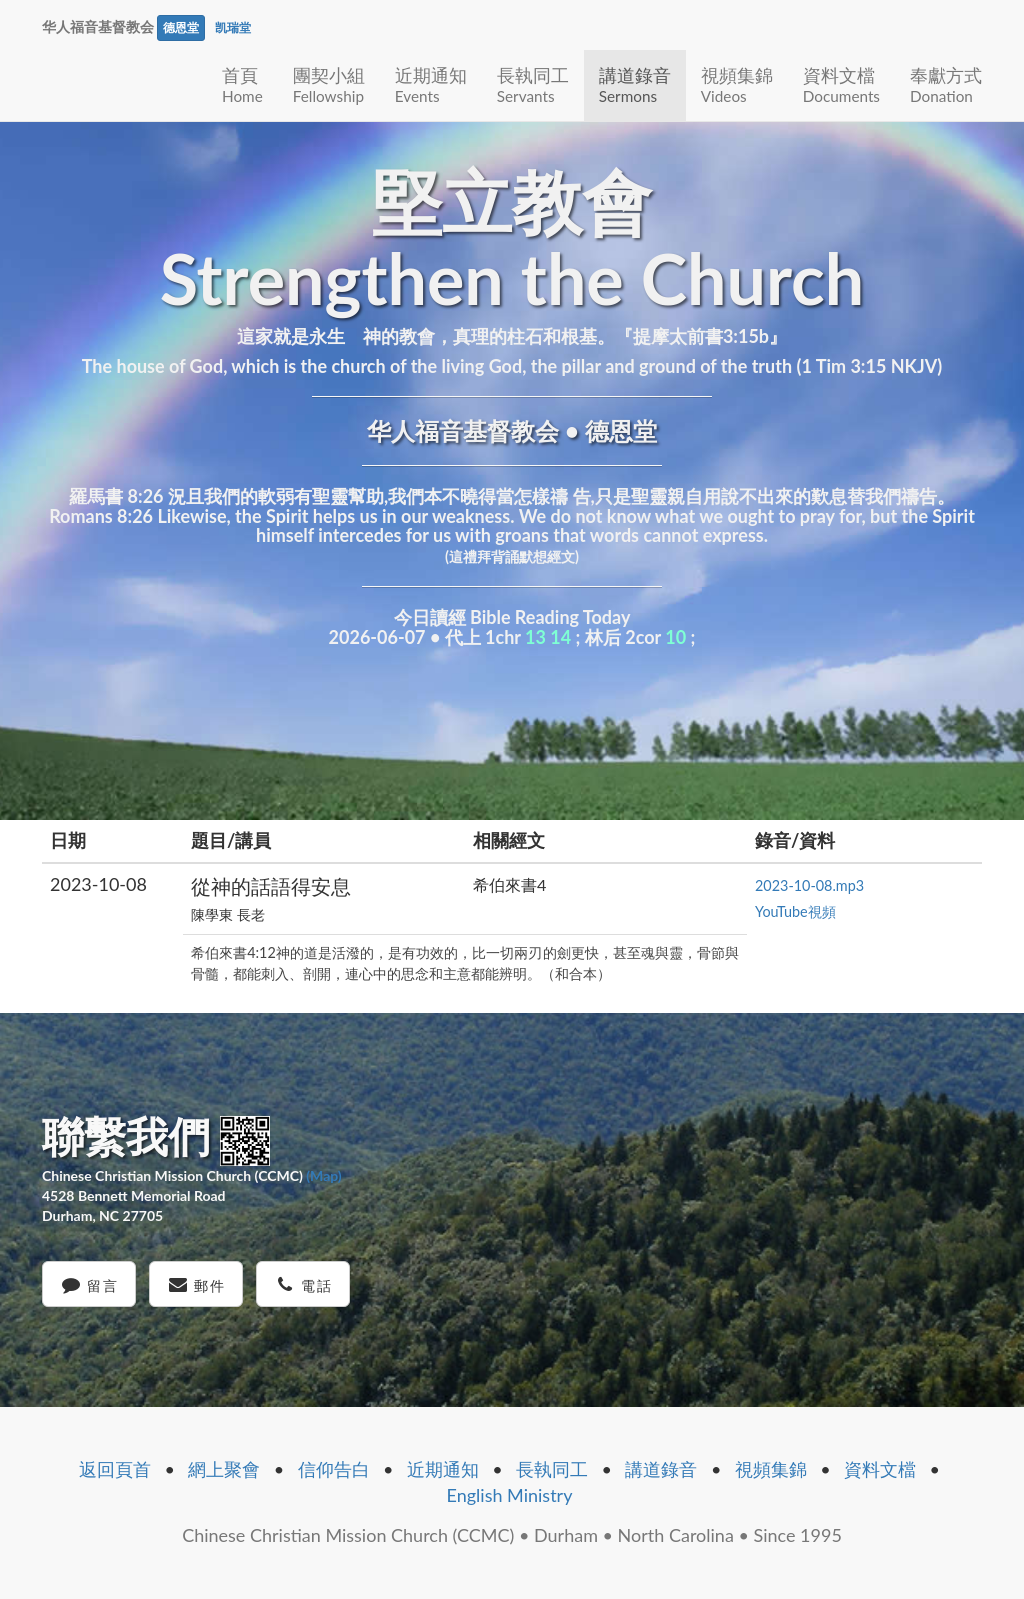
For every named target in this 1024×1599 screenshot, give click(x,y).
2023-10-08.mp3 (809, 885)
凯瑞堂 (233, 27)
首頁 (242, 84)
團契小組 (329, 84)
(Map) (323, 1175)
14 (560, 637)
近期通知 (431, 84)
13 (535, 637)
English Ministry (510, 1495)
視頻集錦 (737, 84)
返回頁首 (115, 1469)
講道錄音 (635, 84)
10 (675, 637)
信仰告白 (334, 1469)
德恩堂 (181, 27)
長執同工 (533, 84)
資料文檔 (841, 84)
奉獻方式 (946, 84)
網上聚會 (224, 1469)
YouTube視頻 (795, 911)
